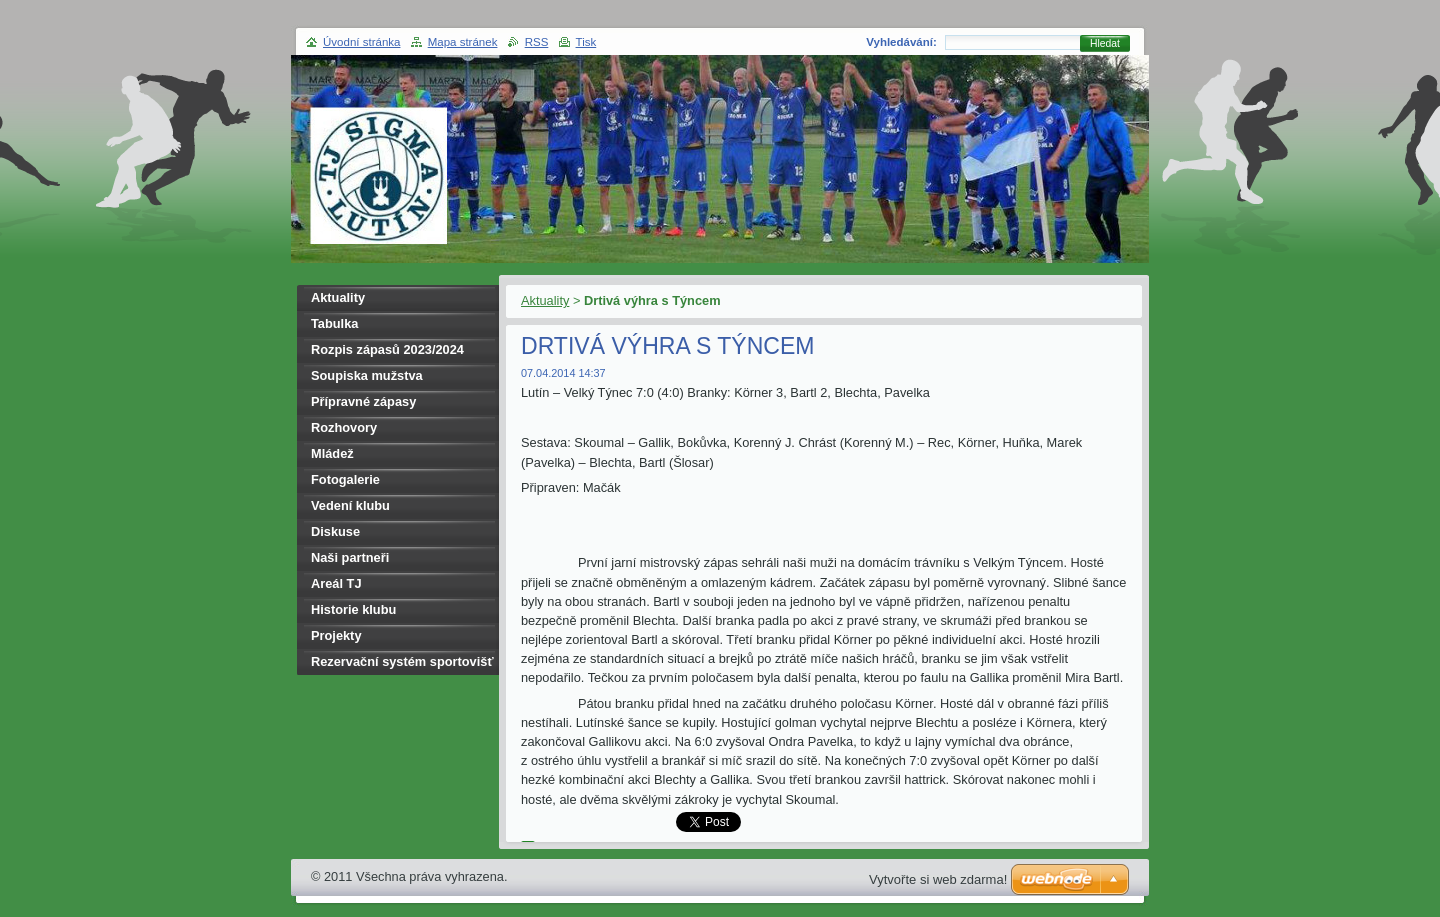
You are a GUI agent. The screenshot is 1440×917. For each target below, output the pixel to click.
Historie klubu (353, 609)
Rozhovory (344, 427)
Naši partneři (350, 557)
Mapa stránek (463, 42)
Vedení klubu (350, 505)
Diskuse (335, 531)
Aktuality (545, 300)
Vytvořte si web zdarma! (938, 879)
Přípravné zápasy (363, 401)
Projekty (336, 635)
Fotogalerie (345, 479)
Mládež (332, 453)
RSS (537, 42)
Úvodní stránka (361, 42)
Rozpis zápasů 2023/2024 (387, 349)
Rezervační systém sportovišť (402, 661)
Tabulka (334, 323)
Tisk (586, 42)
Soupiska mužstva (367, 375)
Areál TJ (336, 583)
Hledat (1105, 43)
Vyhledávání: (901, 42)
